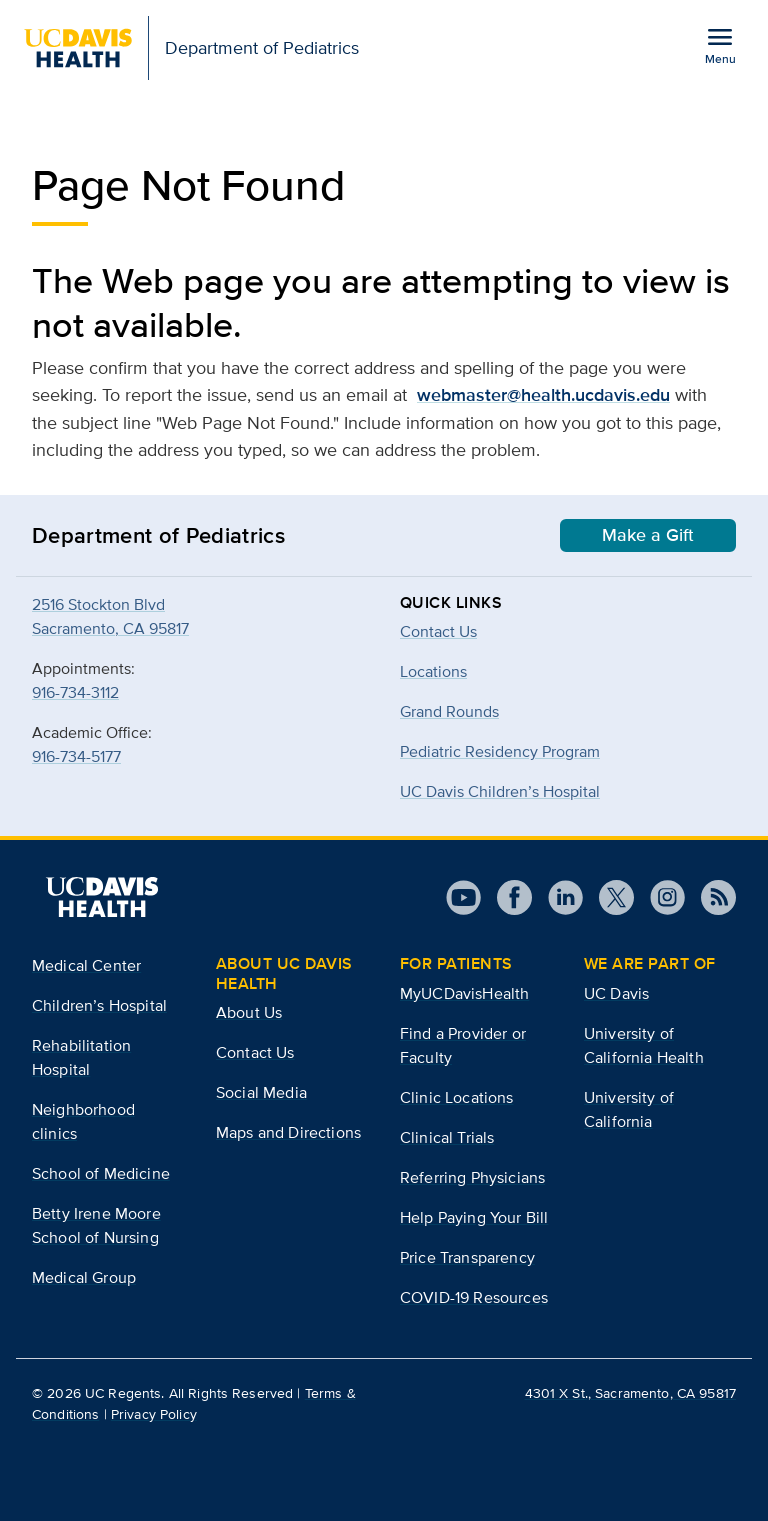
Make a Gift (648, 535)
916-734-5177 (76, 756)
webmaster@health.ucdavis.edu (543, 395)
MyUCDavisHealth (464, 993)
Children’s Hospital (99, 1005)
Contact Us (438, 631)
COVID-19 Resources (474, 1297)
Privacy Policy (154, 1414)
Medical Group (84, 1277)
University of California (629, 1109)
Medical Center (86, 965)
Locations (433, 671)
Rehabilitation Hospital (81, 1057)
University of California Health (644, 1045)
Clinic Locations (457, 1097)
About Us (249, 1012)
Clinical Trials (447, 1137)
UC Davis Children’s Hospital (500, 791)
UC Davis (616, 993)
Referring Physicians (472, 1177)
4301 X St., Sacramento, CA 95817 (630, 1393)
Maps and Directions (288, 1132)
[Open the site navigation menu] (720, 45)
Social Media (261, 1092)
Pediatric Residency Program (500, 751)
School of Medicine (101, 1173)
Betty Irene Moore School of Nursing (96, 1225)
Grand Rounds (449, 711)
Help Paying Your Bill (474, 1217)
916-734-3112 (75, 692)
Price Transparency (467, 1257)
